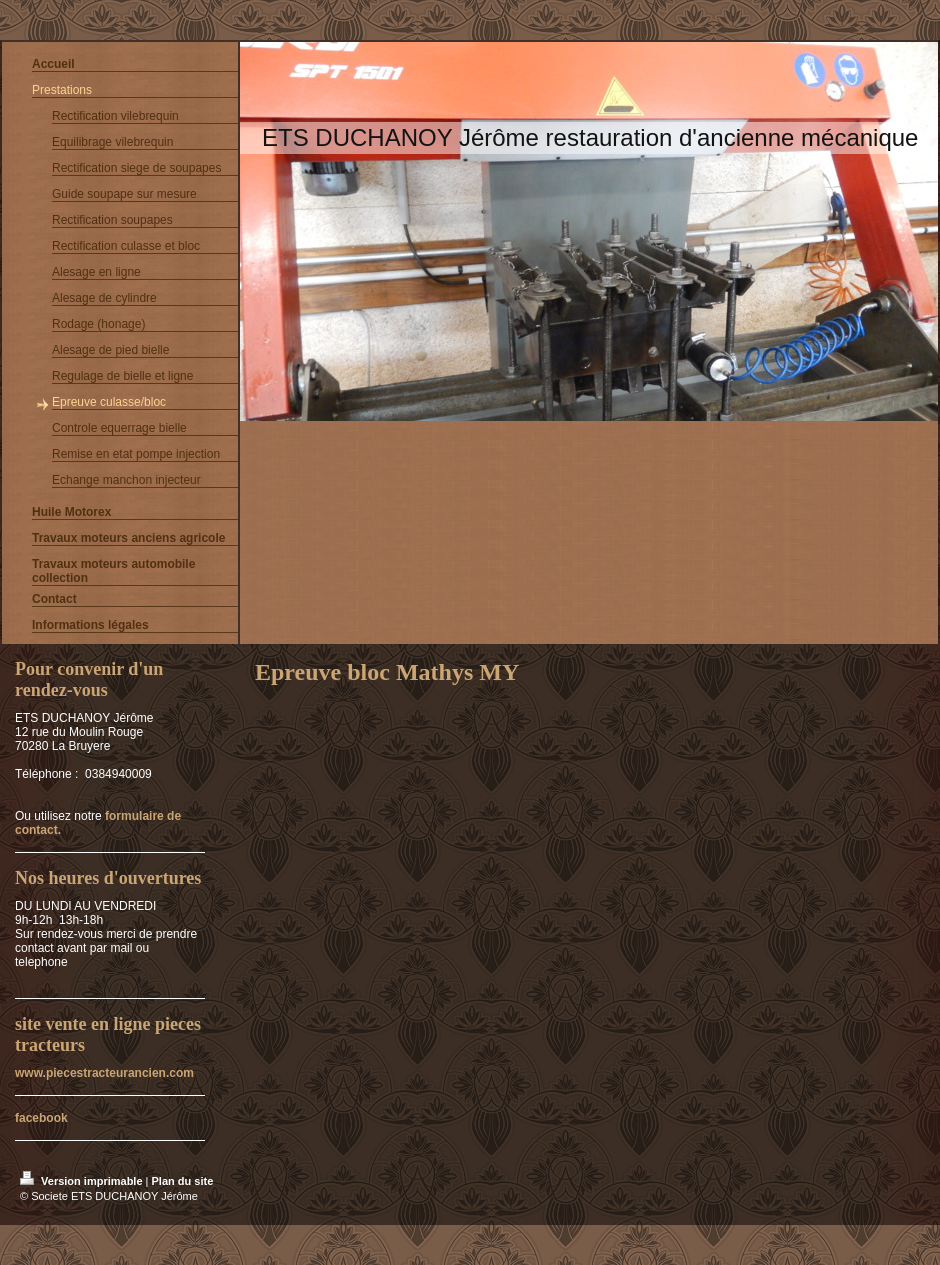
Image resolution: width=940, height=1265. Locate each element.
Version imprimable (83, 1181)
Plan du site (183, 1181)
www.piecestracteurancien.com (104, 1073)
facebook (41, 1118)
